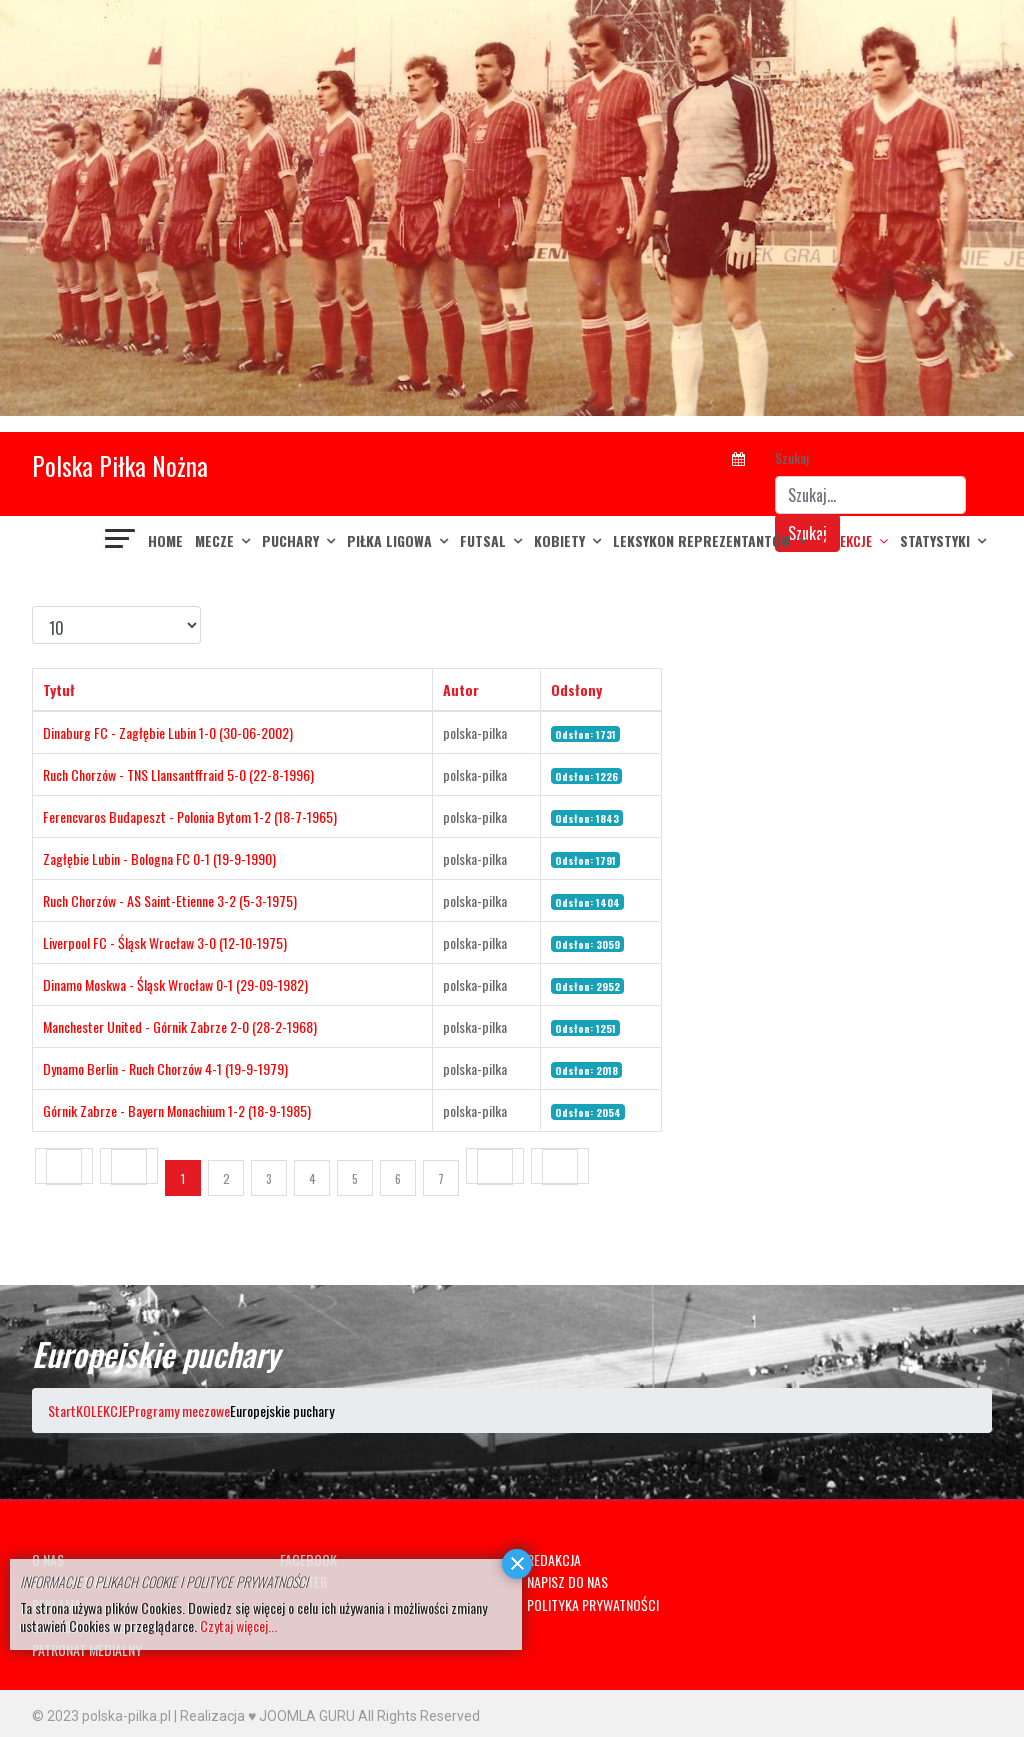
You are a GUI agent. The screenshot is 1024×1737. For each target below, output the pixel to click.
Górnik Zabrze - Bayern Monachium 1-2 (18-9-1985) (177, 1110)
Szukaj (792, 457)
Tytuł (59, 689)
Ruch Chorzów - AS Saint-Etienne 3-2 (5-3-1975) (170, 900)
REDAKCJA (554, 1559)
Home (165, 540)
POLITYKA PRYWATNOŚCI (593, 1604)
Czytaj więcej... (238, 1625)
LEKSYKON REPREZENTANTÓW (702, 540)
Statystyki (935, 540)
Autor (461, 689)
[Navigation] (121, 541)
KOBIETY (559, 540)
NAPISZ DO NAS (567, 1581)
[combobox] (870, 495)
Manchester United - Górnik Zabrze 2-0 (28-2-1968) (180, 1026)
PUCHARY (290, 540)
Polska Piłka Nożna (120, 465)
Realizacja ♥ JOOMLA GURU (267, 1716)
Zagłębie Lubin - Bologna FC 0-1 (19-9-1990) (159, 858)
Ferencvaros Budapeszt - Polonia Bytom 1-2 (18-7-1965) (190, 816)
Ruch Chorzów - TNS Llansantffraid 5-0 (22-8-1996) (178, 774)
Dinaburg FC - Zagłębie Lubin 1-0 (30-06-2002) (168, 732)
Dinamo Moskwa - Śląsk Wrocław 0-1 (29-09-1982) (175, 984)
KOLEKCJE (845, 540)
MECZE (214, 540)
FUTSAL (483, 540)
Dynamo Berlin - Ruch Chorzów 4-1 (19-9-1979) (165, 1068)
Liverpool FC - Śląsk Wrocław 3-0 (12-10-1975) (165, 942)
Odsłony (576, 689)
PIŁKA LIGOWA (389, 540)
